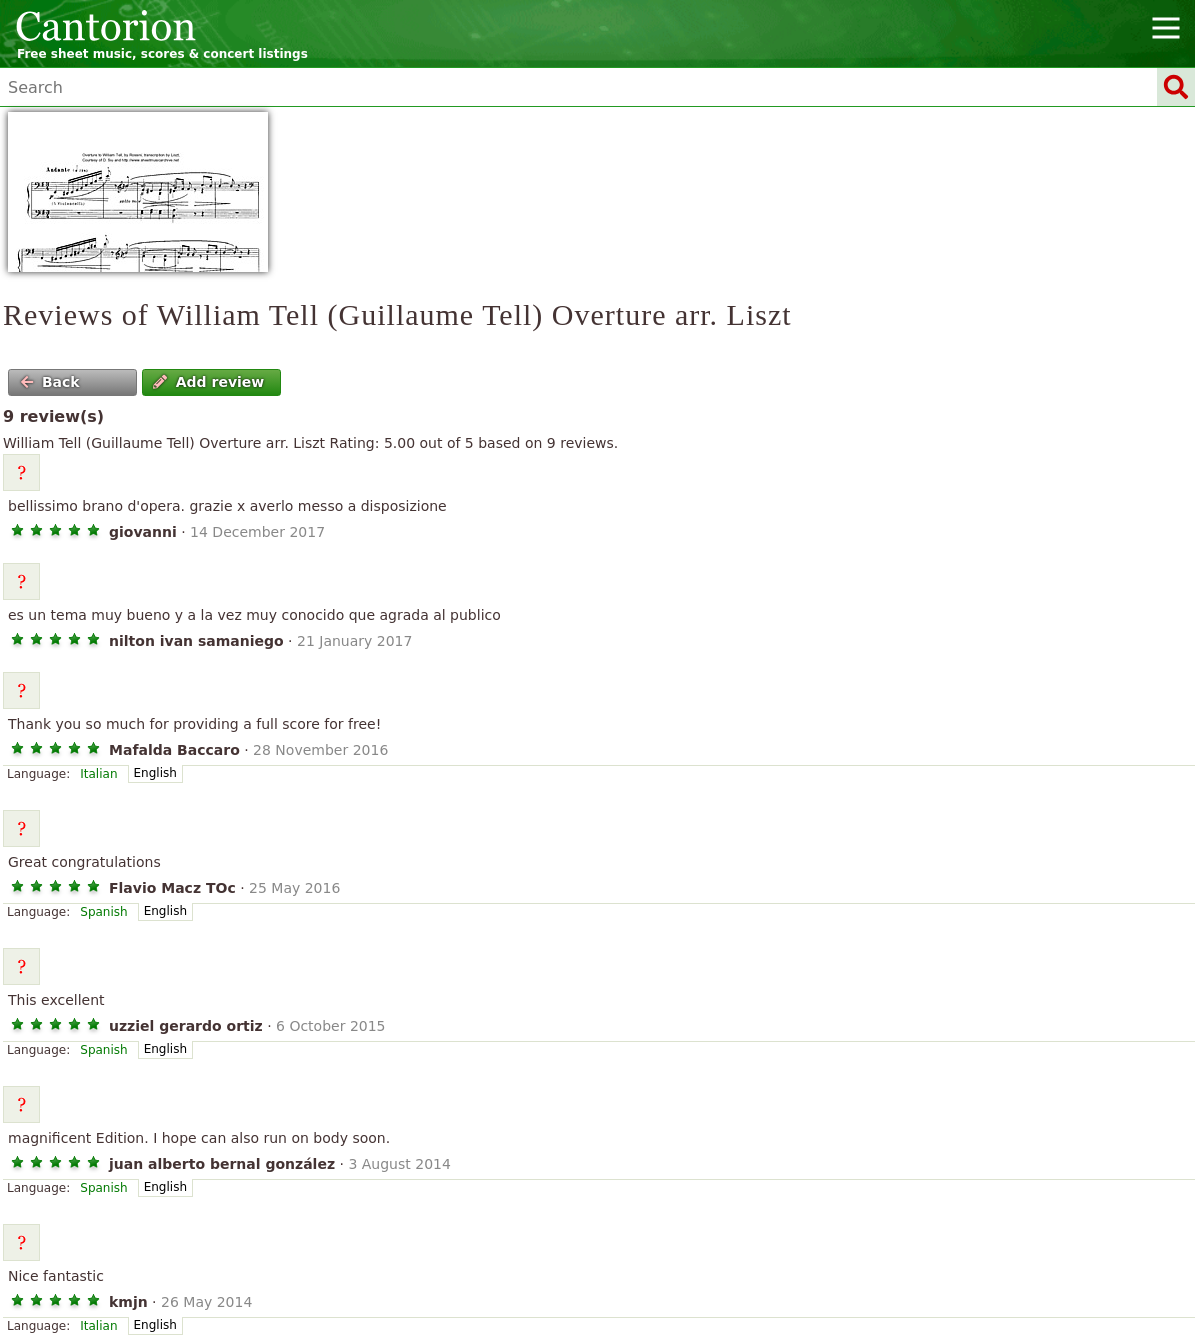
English (155, 773)
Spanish (103, 912)
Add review (208, 382)
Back (50, 382)
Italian (98, 774)
